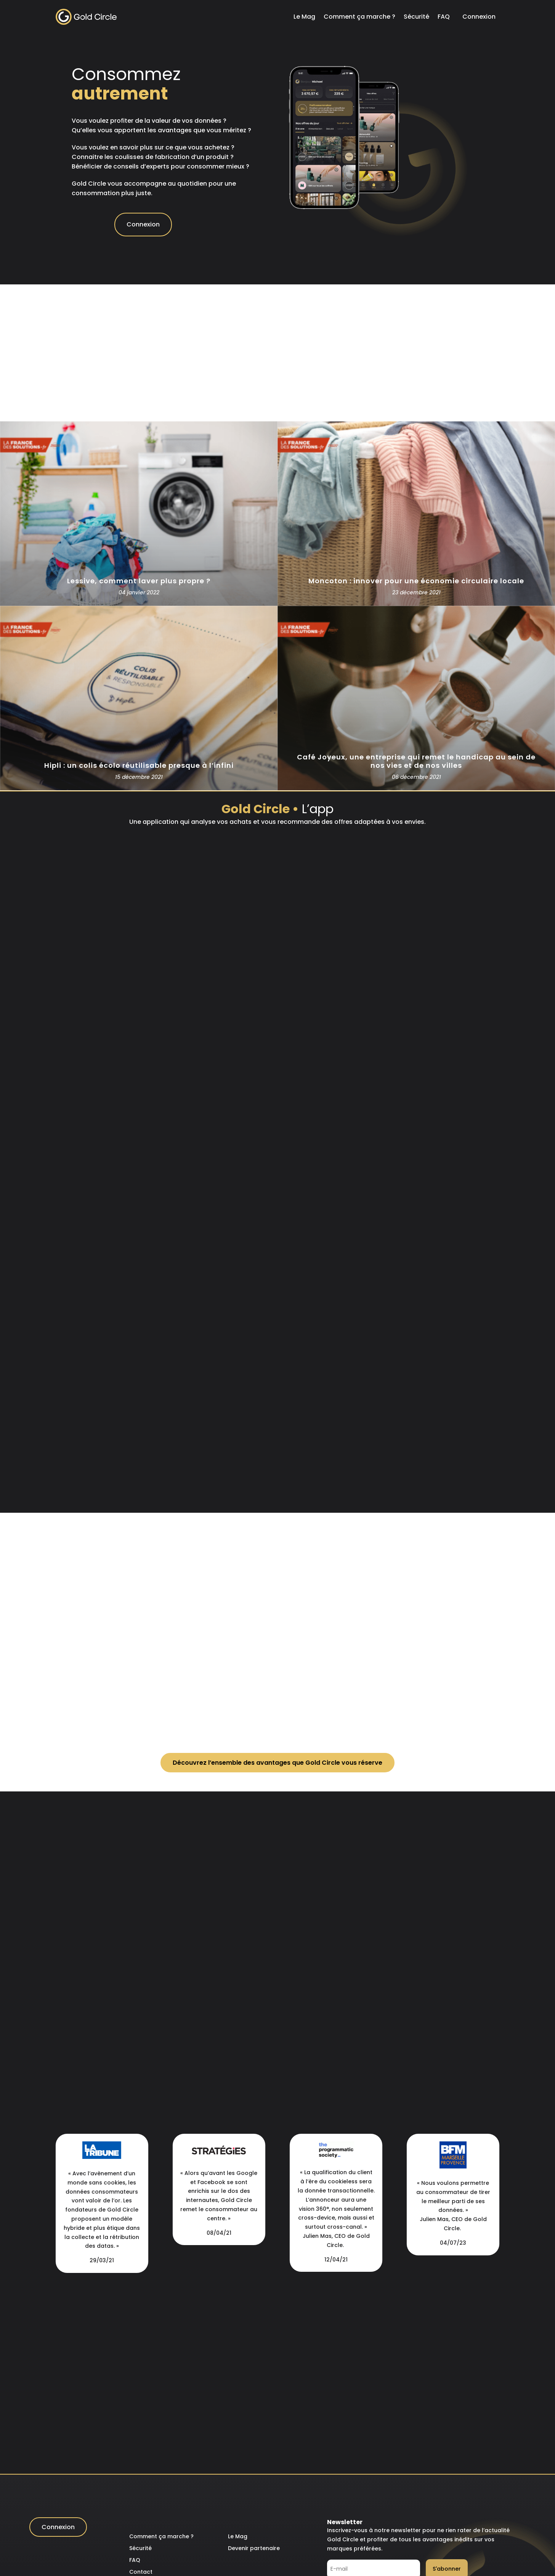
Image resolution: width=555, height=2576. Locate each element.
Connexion (479, 16)
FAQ (444, 16)
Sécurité (416, 16)
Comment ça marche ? (359, 16)
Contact (140, 2572)
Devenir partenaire (254, 2548)
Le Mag (304, 16)
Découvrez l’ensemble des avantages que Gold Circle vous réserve (277, 1762)
